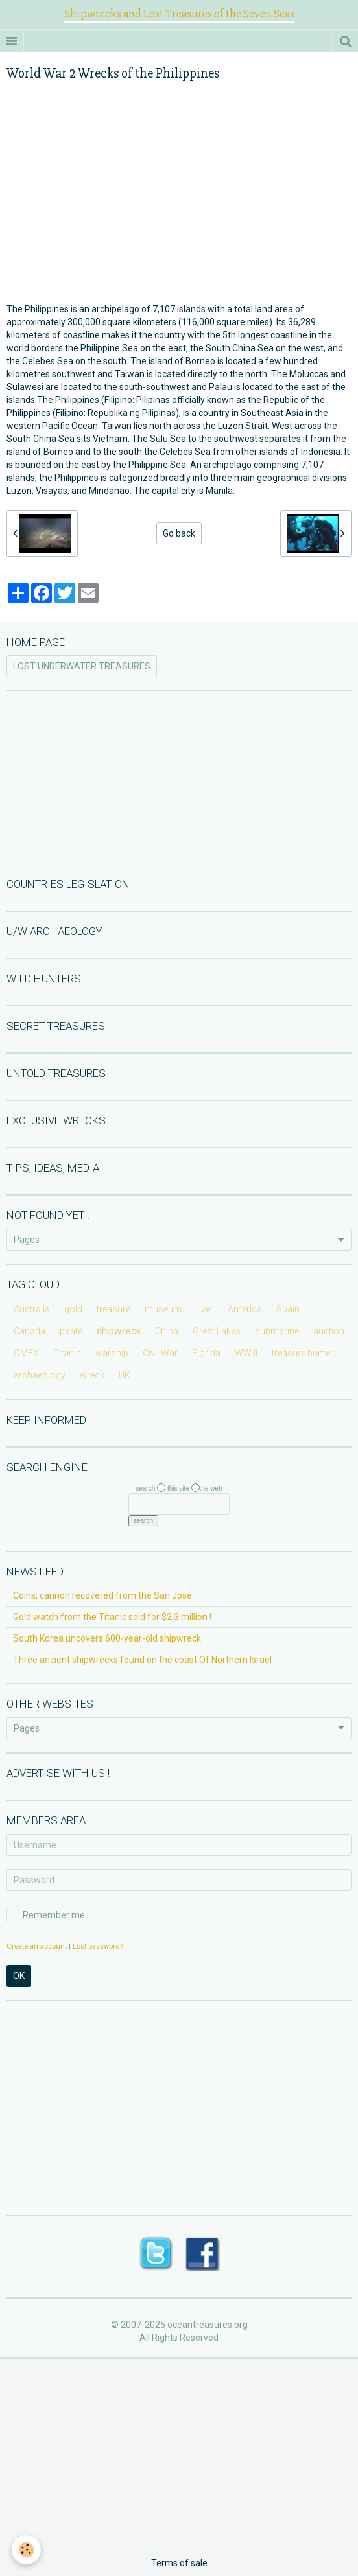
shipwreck (119, 1331)
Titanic (67, 1353)
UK (124, 1375)
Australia (32, 1309)
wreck (92, 1375)
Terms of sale (179, 2563)
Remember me (45, 1915)
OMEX (26, 1353)
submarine (277, 1331)
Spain (288, 1309)
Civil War (160, 1353)
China (166, 1331)
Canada (29, 1331)
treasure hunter (302, 1353)
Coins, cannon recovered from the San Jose (102, 1595)
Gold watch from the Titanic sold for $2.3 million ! (112, 1617)
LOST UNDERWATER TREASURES (81, 666)
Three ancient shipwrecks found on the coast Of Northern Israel (142, 1659)
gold (73, 1309)
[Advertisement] (179, 783)
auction (328, 1331)
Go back (179, 533)
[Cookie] (26, 2549)
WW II (246, 1353)
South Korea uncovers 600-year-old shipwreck (107, 1638)
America (245, 1309)
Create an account (36, 1946)
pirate (71, 1331)
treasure (113, 1309)
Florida (206, 1353)
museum (163, 1309)
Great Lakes (217, 1331)
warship (111, 1353)
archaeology (40, 1375)
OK (19, 1976)
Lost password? (98, 1946)
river (204, 1309)
